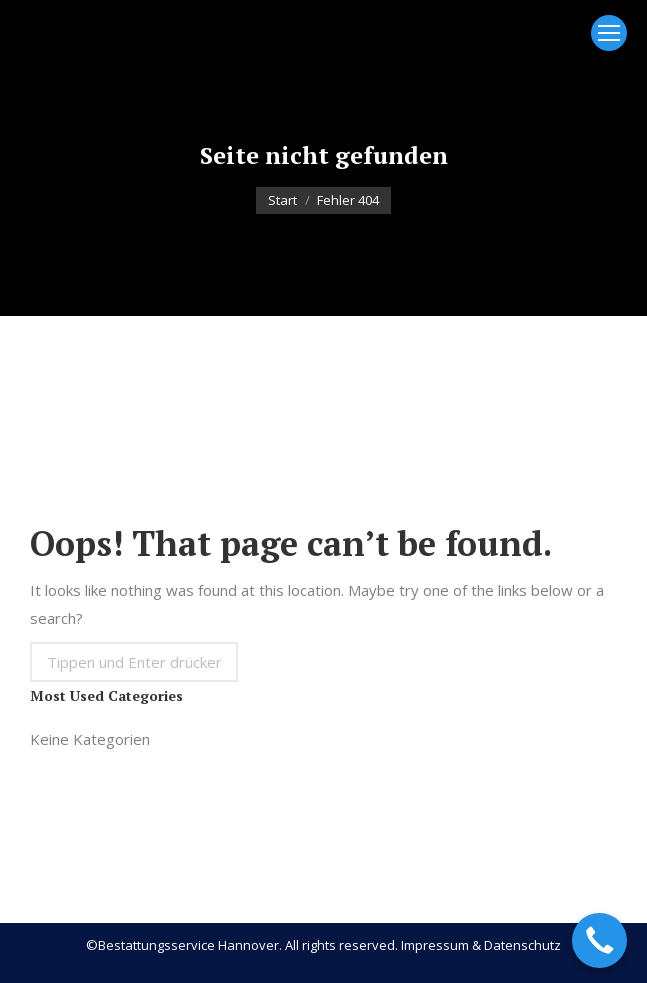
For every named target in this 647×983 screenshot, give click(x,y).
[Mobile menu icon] (609, 33)
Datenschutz (522, 945)
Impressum (435, 945)
